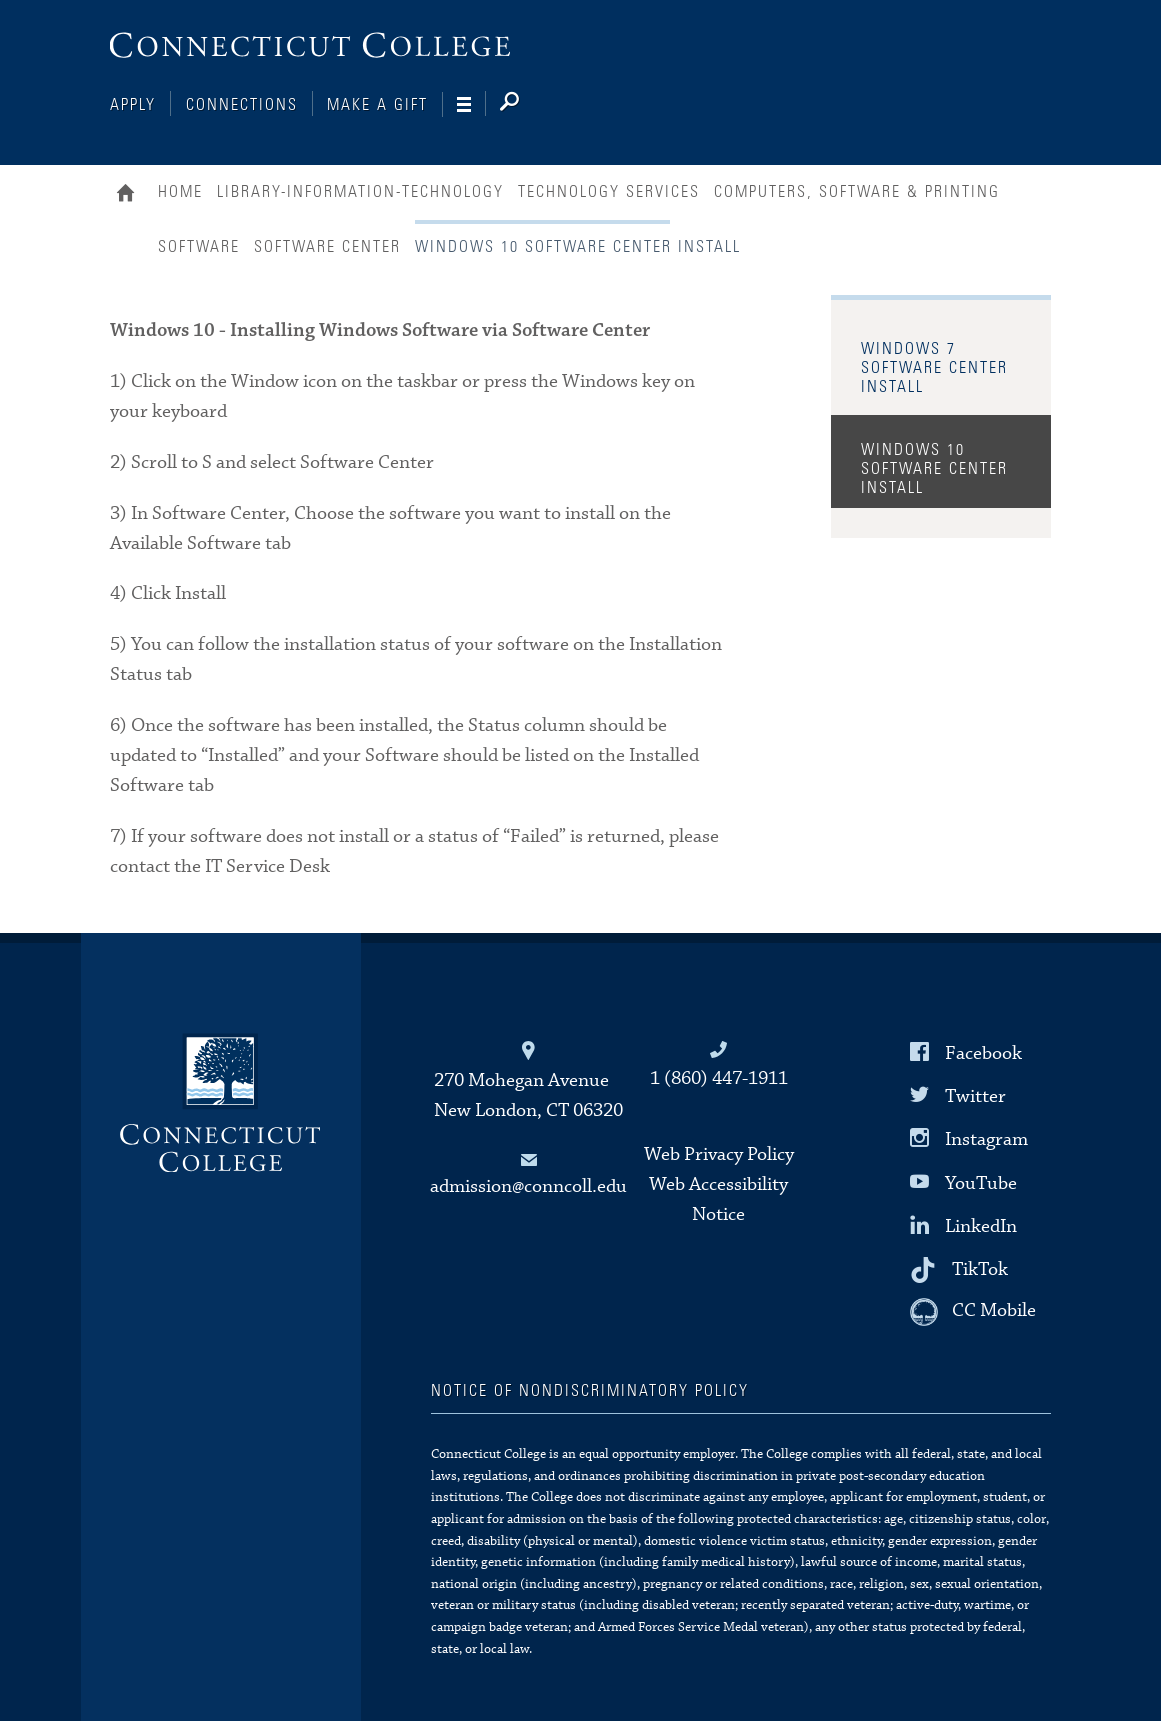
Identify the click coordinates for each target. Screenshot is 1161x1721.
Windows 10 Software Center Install (934, 469)
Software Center (327, 247)
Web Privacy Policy (719, 1154)
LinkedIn (981, 1226)
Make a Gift (377, 105)
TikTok (980, 1269)
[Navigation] (471, 105)
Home (130, 195)
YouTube (981, 1182)
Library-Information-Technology (360, 192)
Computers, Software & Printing (857, 192)
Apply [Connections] (133, 105)
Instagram (986, 1139)
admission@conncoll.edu (528, 1186)
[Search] (525, 105)
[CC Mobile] (973, 1312)
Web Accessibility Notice (718, 1199)
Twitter (975, 1096)
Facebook (983, 1053)
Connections (242, 105)
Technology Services (609, 192)
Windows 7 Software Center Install (934, 368)
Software (199, 247)
